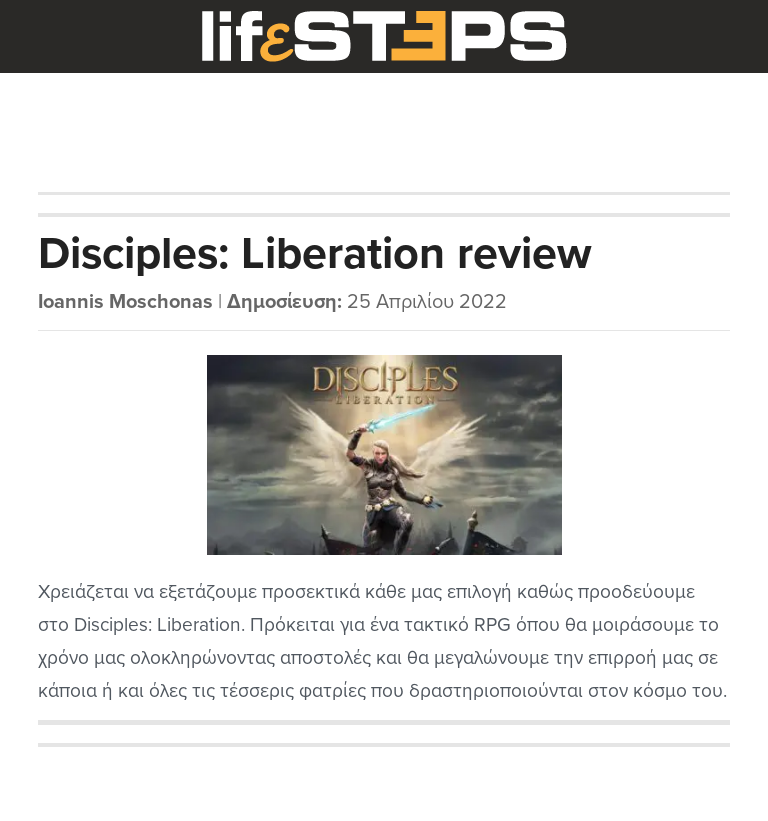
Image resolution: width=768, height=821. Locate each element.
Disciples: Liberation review (315, 254)
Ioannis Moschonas (125, 302)
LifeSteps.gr (384, 37)
